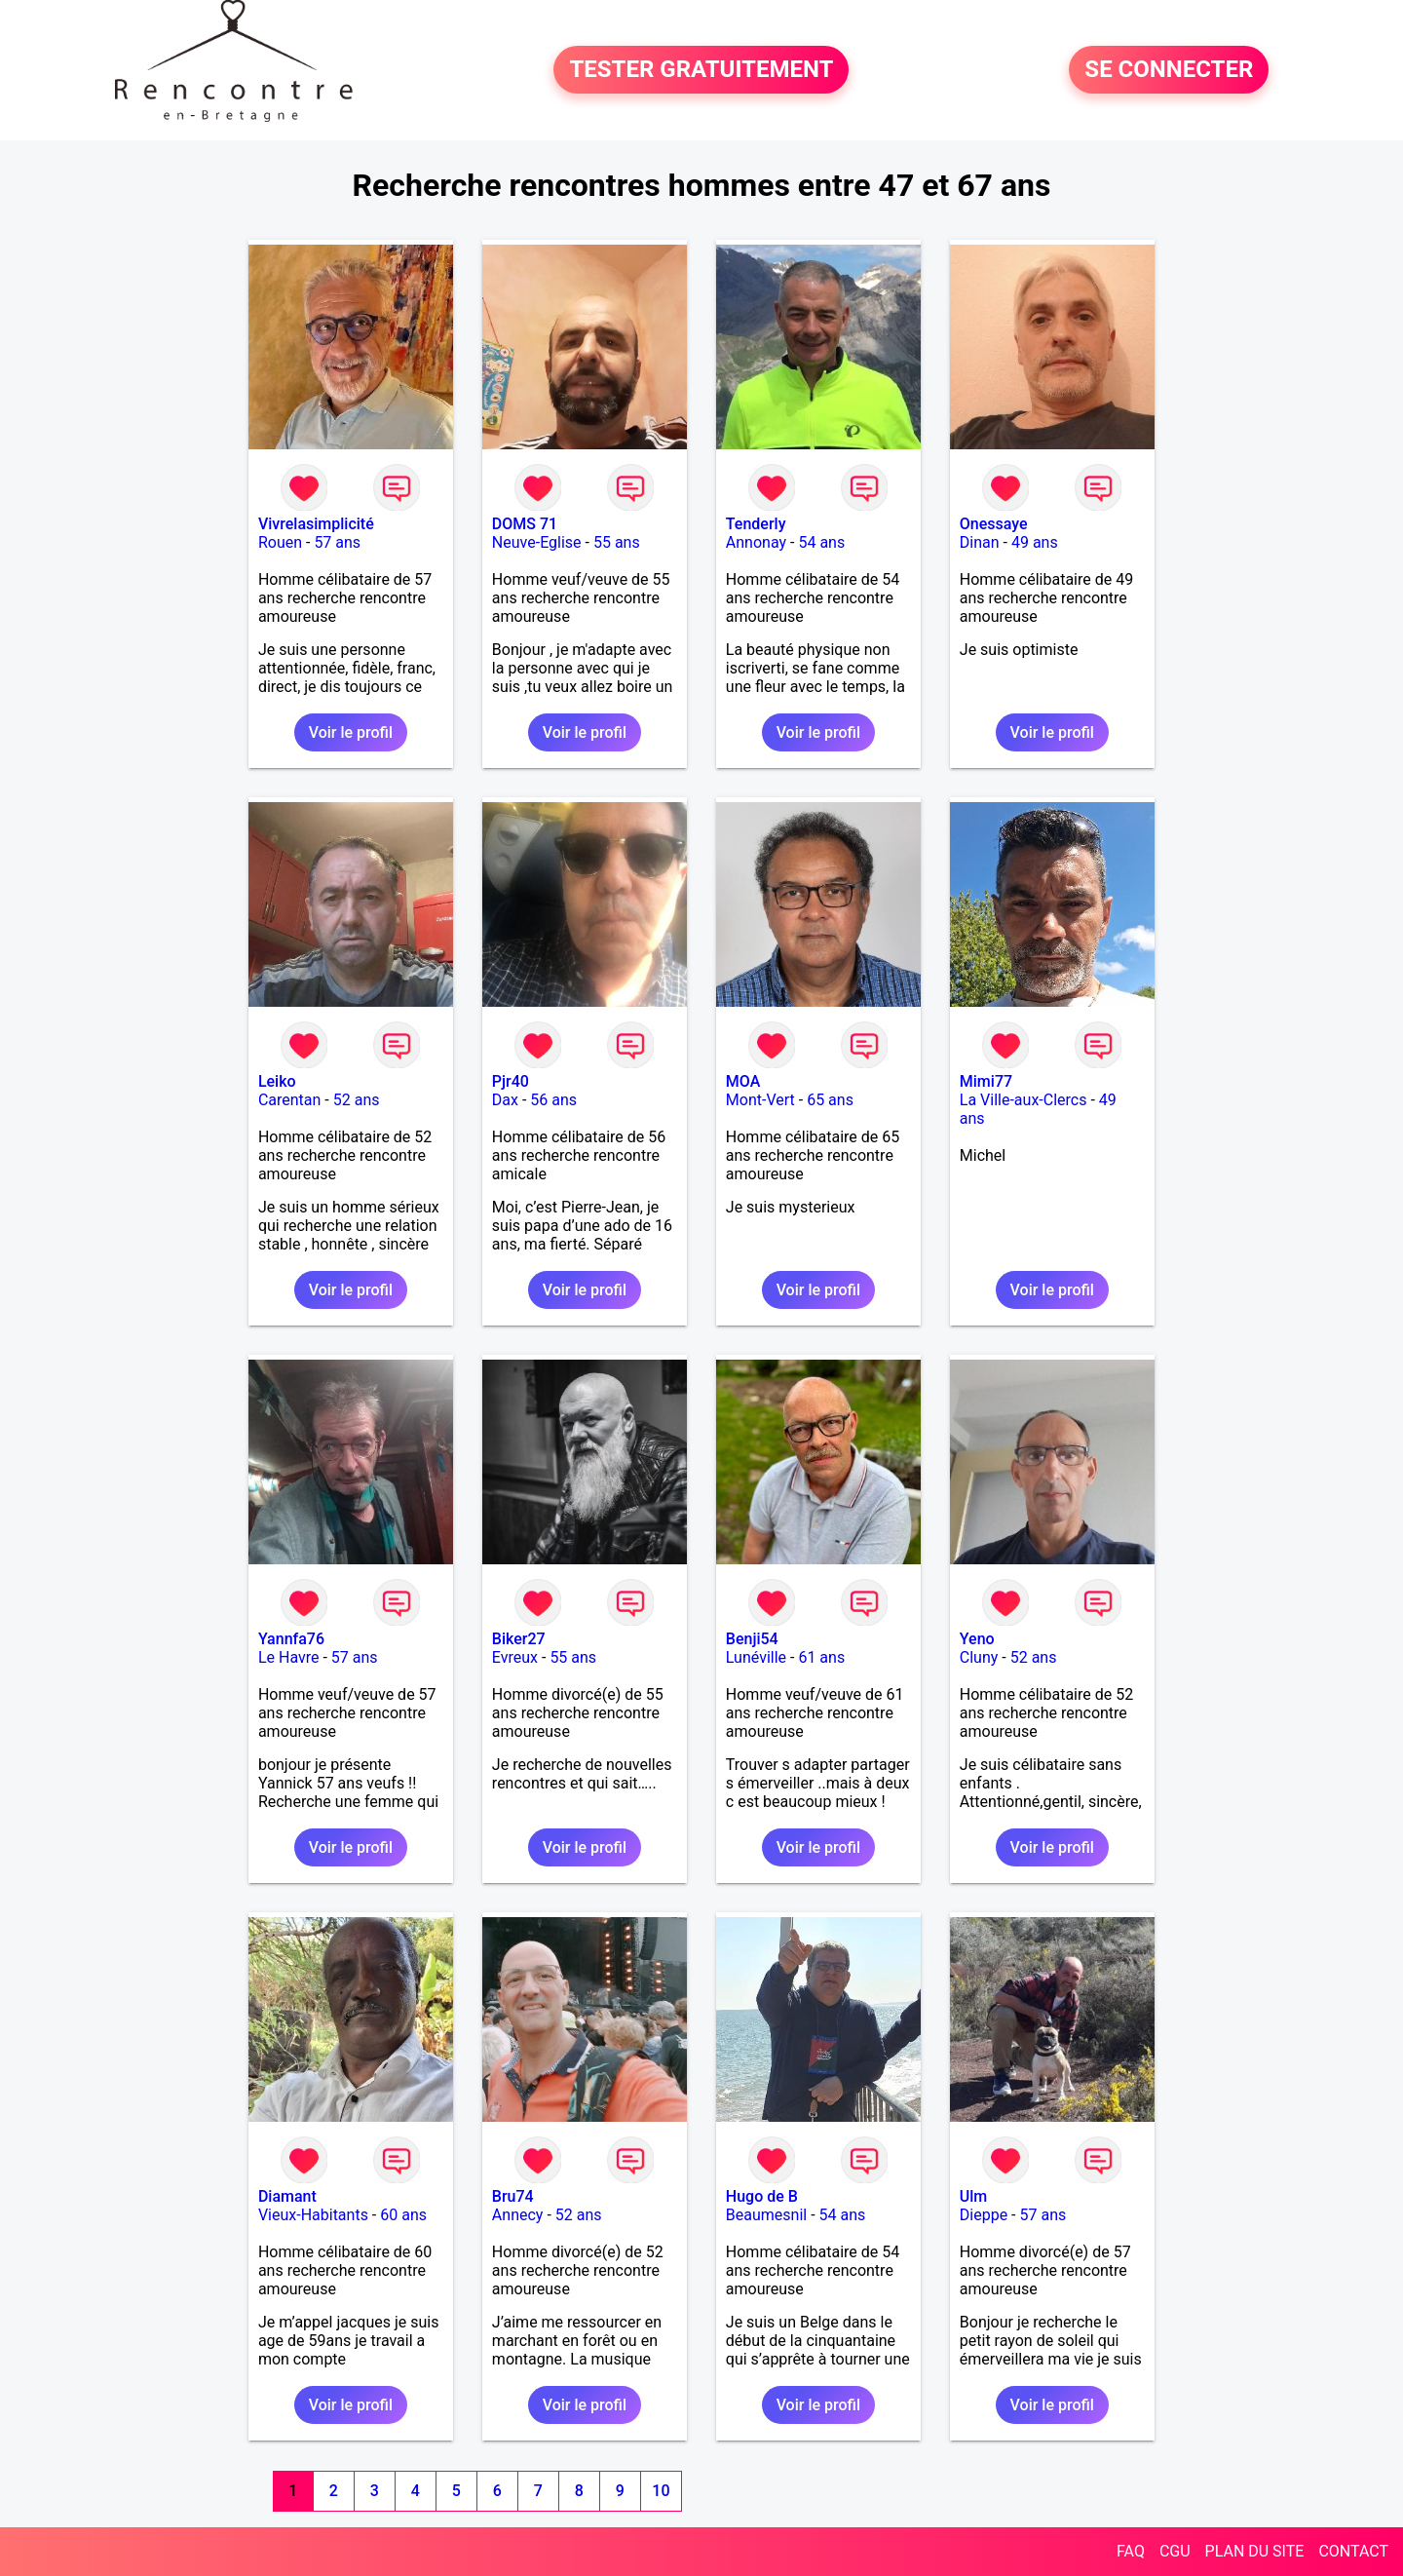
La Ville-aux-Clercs (1023, 1100)
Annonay (756, 542)
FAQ (1131, 2551)
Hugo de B (762, 2196)
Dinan (980, 542)
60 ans (403, 2215)
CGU (1175, 2551)
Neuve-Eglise (537, 542)
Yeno (977, 1639)
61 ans (821, 1657)
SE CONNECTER (1168, 70)
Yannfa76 (291, 1639)
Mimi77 (986, 1081)
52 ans (356, 1100)
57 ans (337, 542)
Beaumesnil (766, 2215)
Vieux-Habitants (313, 2215)
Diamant (287, 2196)
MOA (743, 1081)
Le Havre (289, 1657)
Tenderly (756, 524)
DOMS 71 (524, 524)
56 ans (553, 1100)
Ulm (973, 2196)
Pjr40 (510, 1081)
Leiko (277, 1081)
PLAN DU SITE (1255, 2551)
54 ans (821, 542)
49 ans (1034, 542)
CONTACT (1353, 2551)
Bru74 (513, 2196)
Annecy (518, 2215)
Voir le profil (351, 732)
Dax (505, 1100)
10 (660, 2490)
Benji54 (752, 1639)
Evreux (515, 1657)
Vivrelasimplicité (316, 524)
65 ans (830, 1100)
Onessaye (994, 524)
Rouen (280, 542)
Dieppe (983, 2215)
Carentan (289, 1100)
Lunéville (756, 1657)
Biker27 (519, 1639)
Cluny (979, 1657)
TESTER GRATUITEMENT (701, 70)
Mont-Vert (760, 1100)
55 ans (616, 542)
